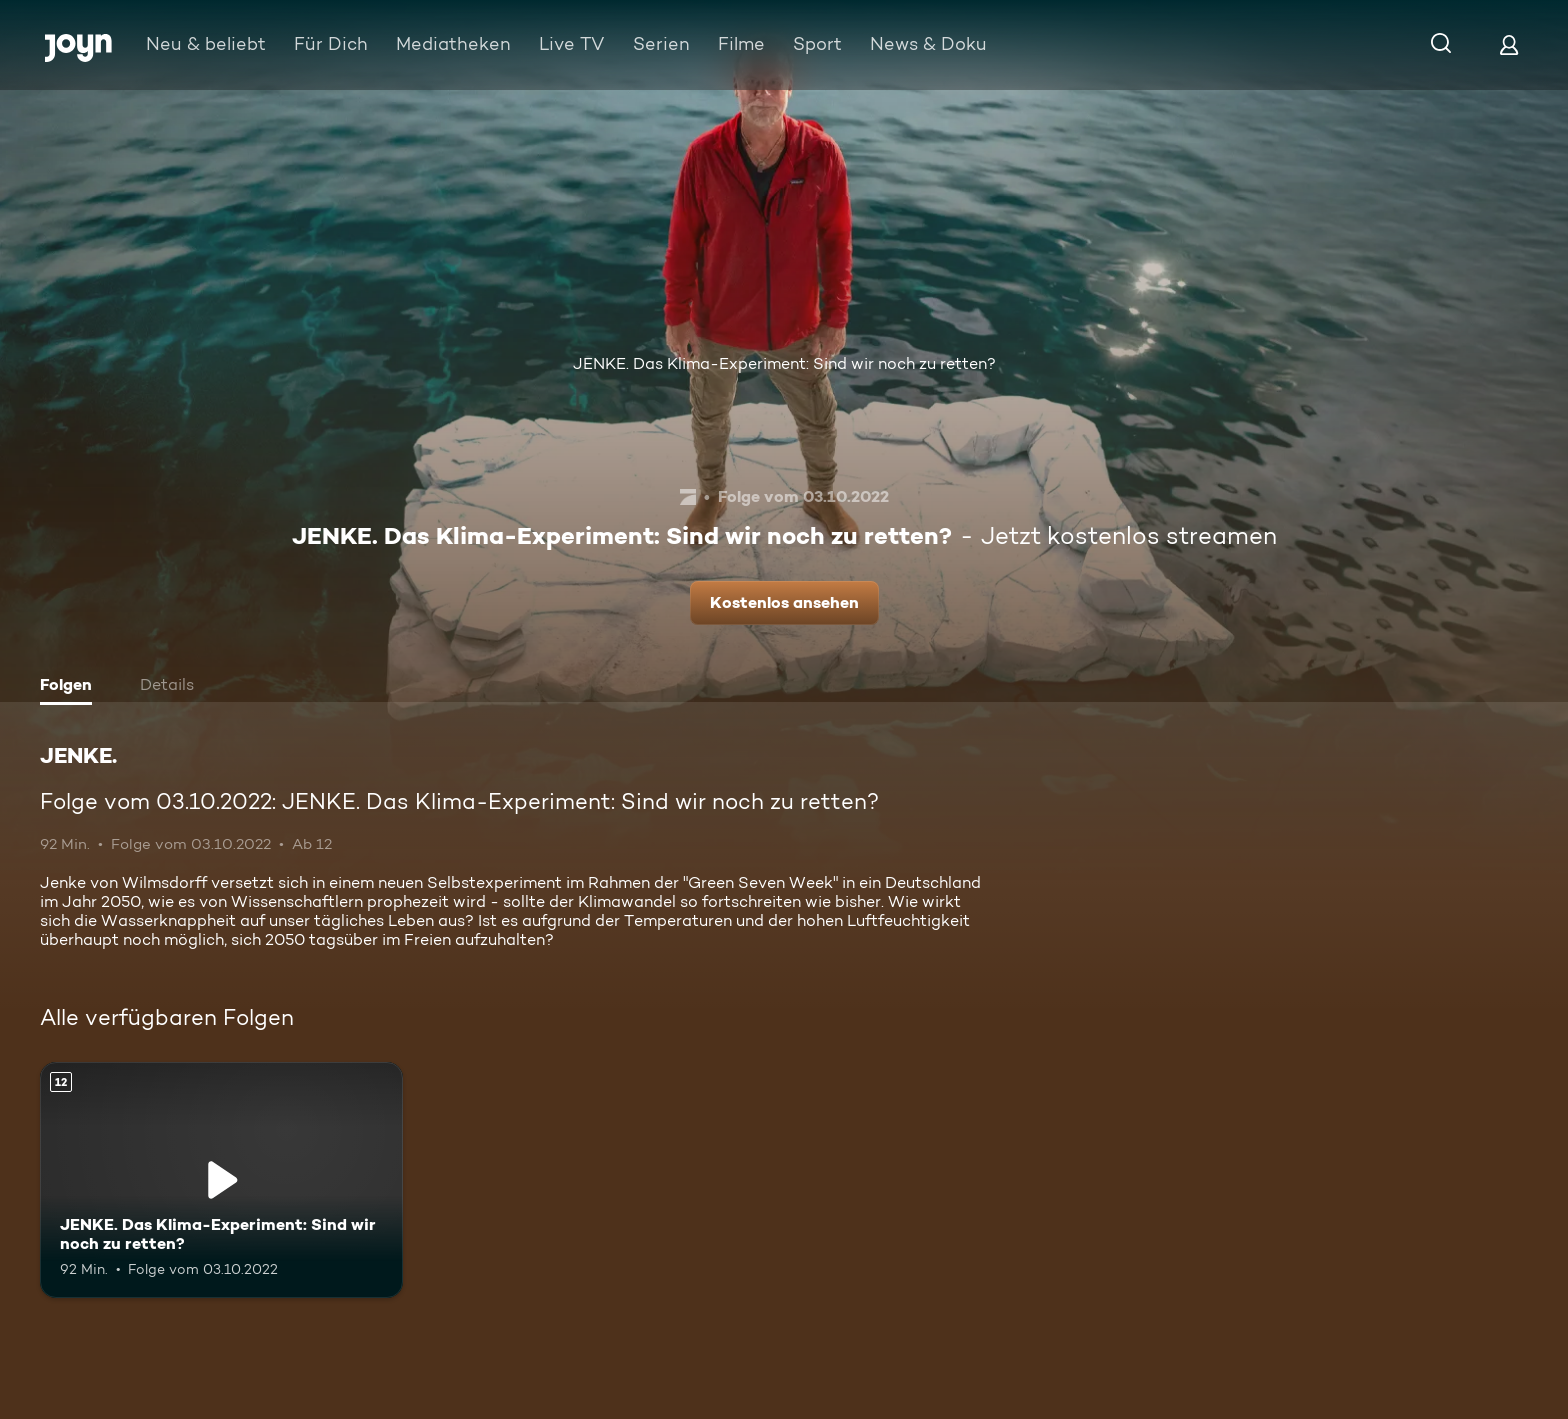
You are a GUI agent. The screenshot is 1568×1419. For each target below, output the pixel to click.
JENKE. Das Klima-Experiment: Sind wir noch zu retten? (784, 363)
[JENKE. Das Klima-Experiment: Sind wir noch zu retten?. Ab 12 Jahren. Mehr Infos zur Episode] (221, 1180)
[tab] (71, 687)
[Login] (1509, 44)
